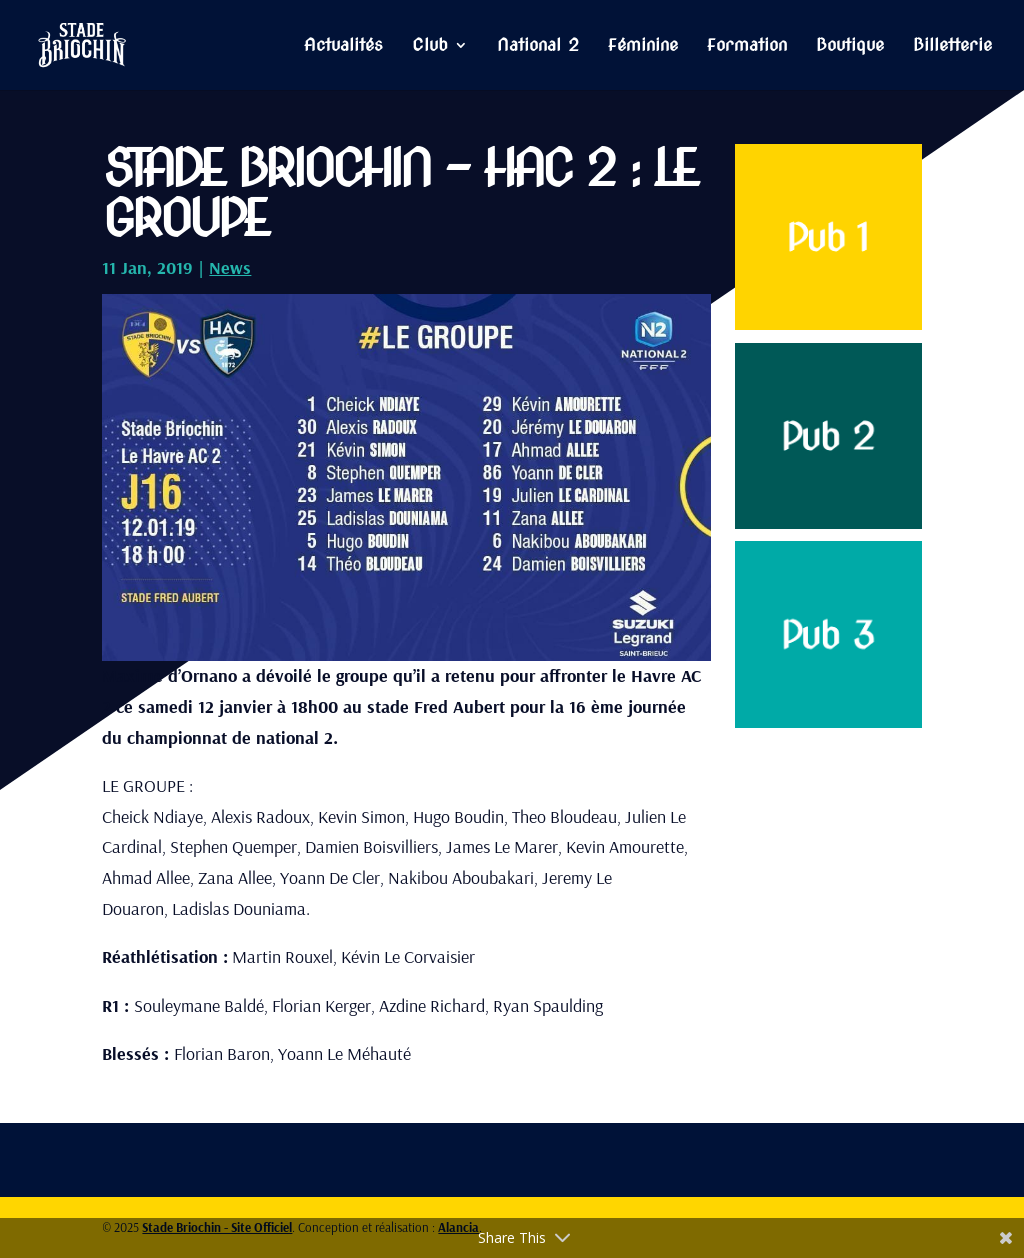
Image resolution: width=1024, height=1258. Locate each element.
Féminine (643, 46)
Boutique (850, 46)
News (230, 267)
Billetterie (952, 46)
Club (430, 46)
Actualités (343, 46)
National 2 (538, 46)
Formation (747, 46)
